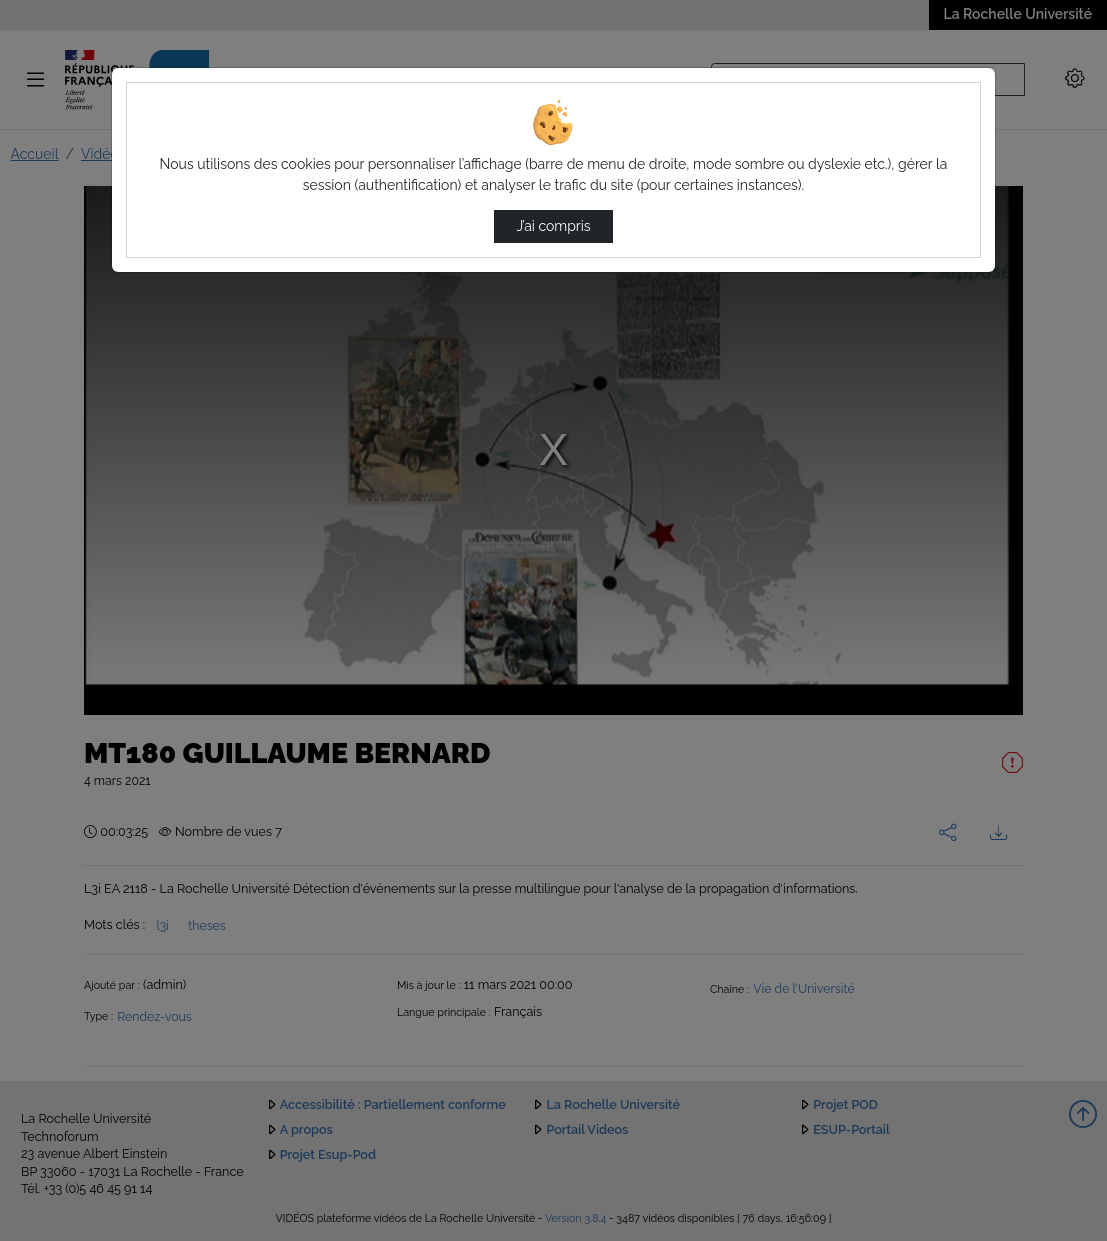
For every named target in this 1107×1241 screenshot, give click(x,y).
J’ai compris (553, 226)
